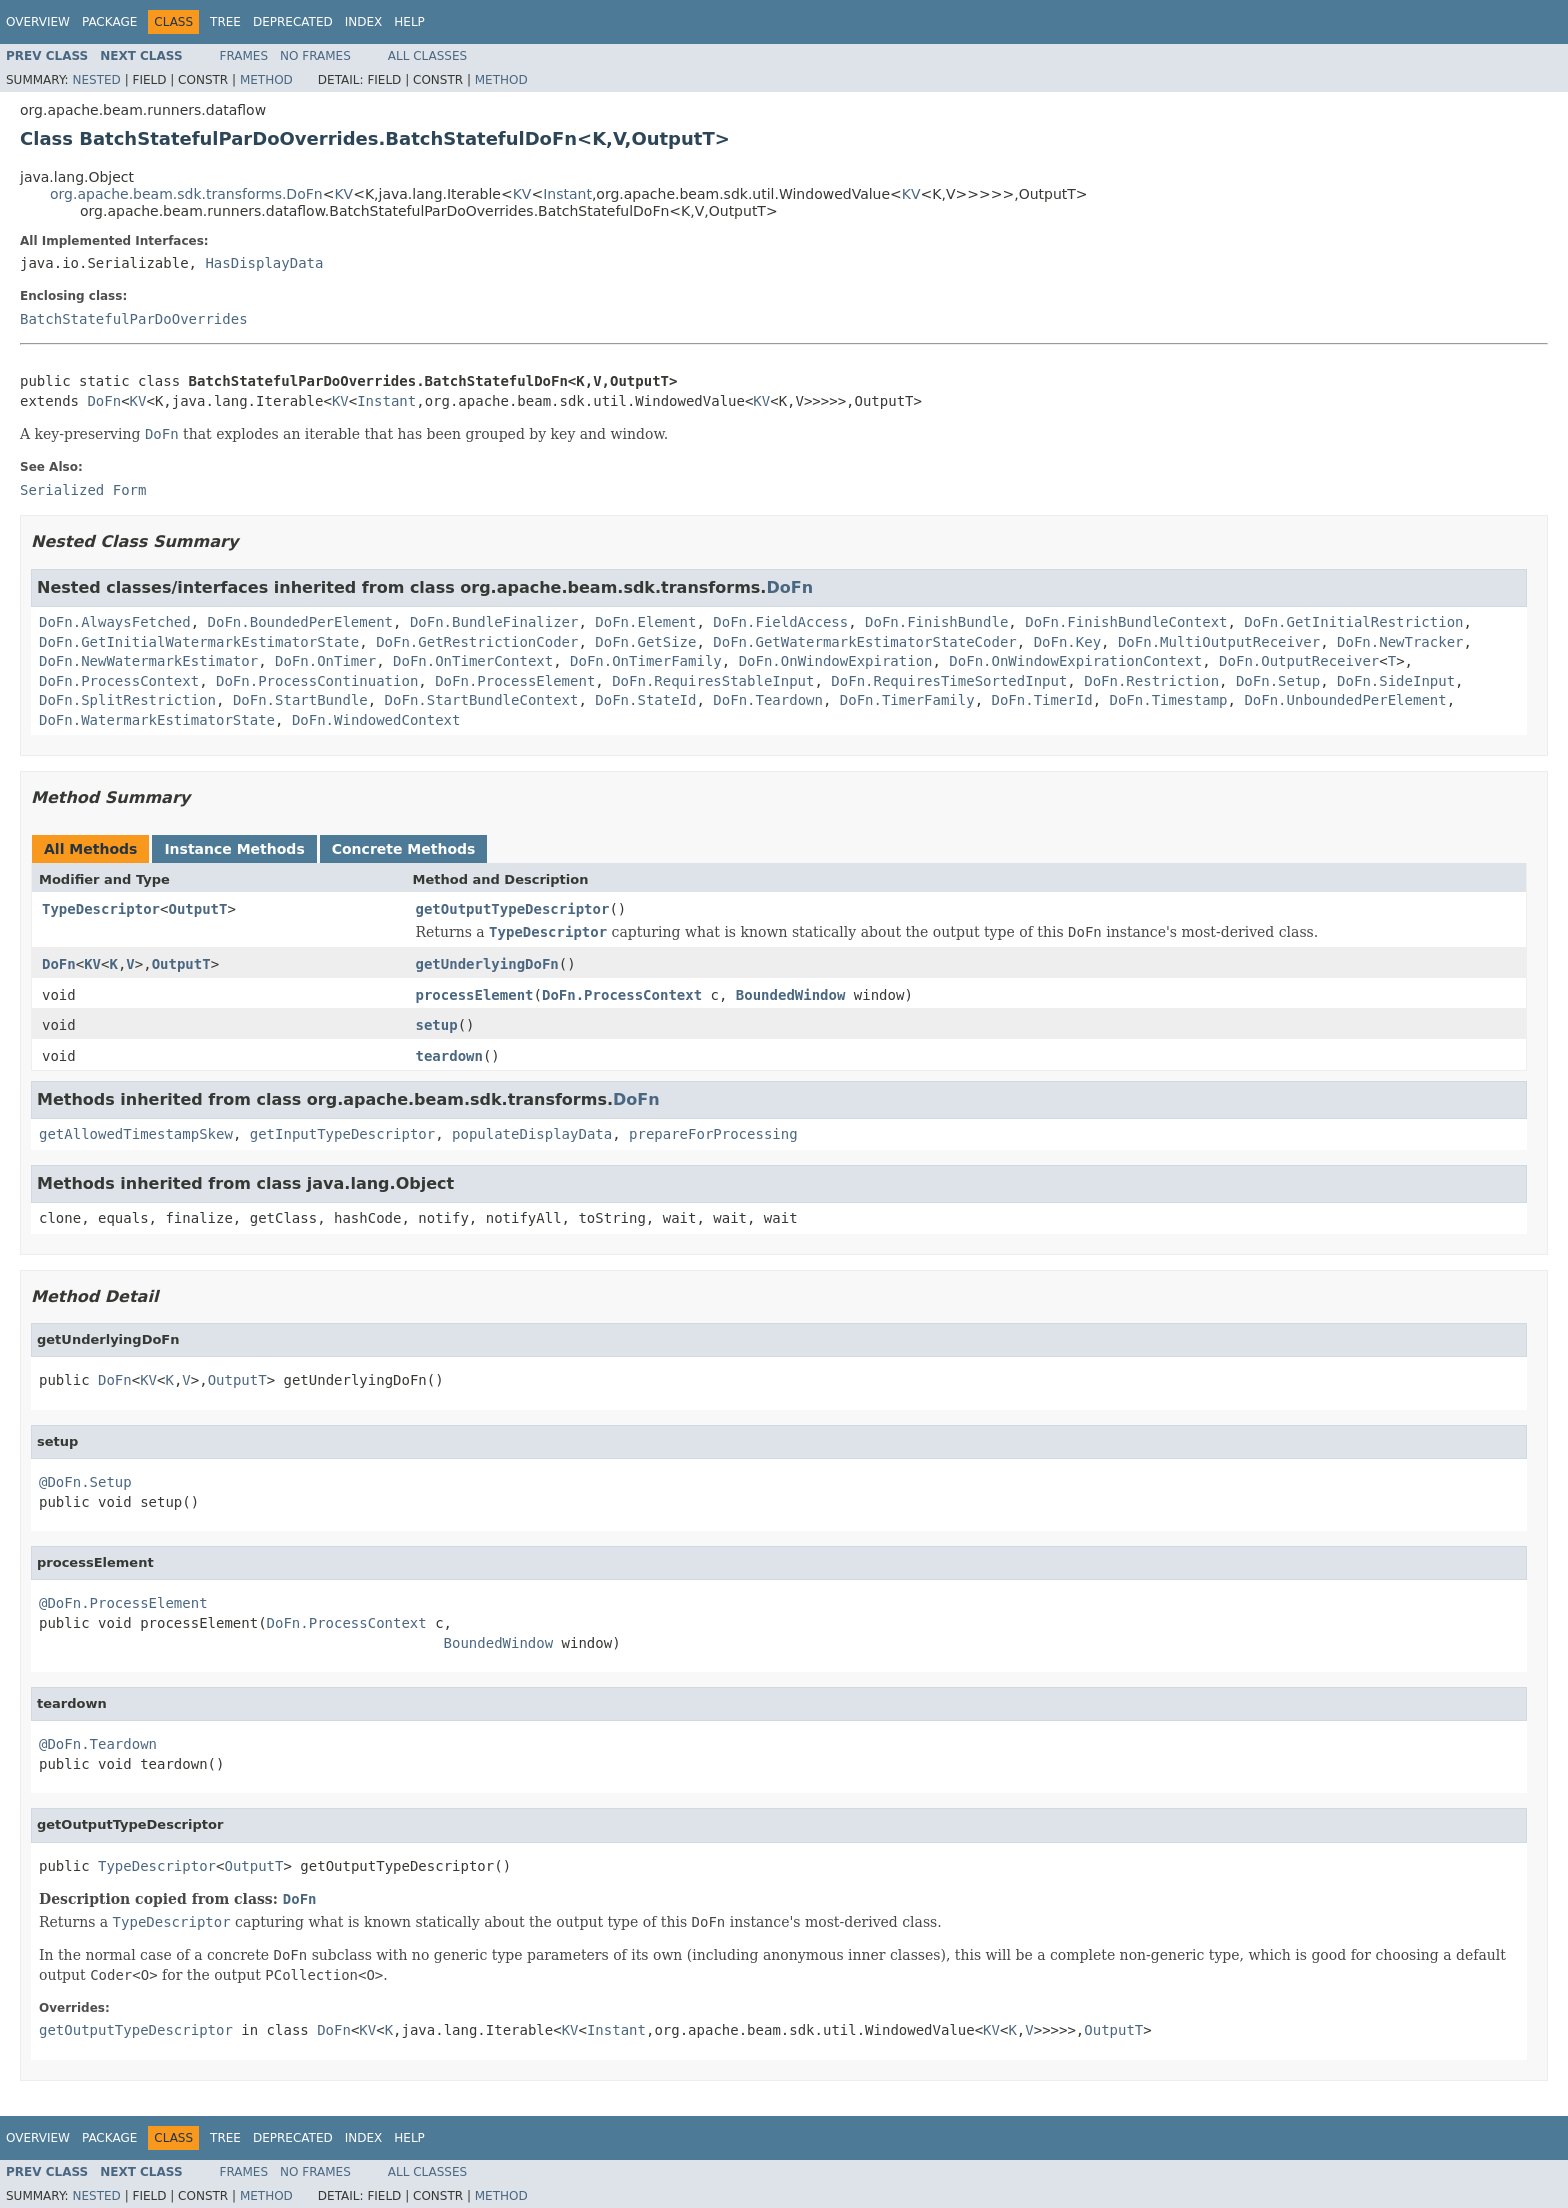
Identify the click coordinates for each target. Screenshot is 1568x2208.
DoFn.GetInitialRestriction (1353, 622)
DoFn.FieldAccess (780, 622)
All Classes (427, 56)
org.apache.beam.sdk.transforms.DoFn (186, 194)
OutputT (197, 909)
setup (437, 1025)
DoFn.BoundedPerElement (300, 622)
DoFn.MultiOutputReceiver (1219, 642)
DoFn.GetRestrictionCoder (477, 642)
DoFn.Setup (1278, 681)
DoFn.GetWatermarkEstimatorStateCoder (864, 642)
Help (409, 22)
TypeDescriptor (101, 909)
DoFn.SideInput (1396, 681)
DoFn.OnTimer (325, 661)
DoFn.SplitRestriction (127, 700)
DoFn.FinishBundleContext (1126, 622)
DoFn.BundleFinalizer (494, 622)
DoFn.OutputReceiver (1299, 661)
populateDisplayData (532, 1134)
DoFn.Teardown (768, 700)
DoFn (104, 401)
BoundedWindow (791, 995)
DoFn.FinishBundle (936, 622)
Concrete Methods (404, 849)
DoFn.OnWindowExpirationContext (1075, 661)
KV (343, 194)
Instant (567, 194)
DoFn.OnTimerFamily (646, 661)
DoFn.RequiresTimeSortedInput (949, 681)
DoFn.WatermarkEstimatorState (157, 720)
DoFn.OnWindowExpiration (836, 661)
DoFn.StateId (645, 700)
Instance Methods (234, 849)
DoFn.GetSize (645, 642)
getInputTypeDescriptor (342, 1134)
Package (109, 22)
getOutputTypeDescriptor (513, 909)
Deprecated (293, 22)
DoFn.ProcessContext (119, 681)
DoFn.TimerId (1042, 700)
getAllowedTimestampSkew (136, 1134)
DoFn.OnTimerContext (473, 661)
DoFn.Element (645, 622)
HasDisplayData (264, 263)
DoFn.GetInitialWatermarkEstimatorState (199, 642)
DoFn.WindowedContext (376, 720)
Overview (38, 22)
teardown (449, 1056)
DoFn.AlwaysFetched (115, 622)
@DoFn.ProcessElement (123, 1603)
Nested (96, 80)
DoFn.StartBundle (300, 700)
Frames (244, 56)
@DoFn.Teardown (98, 1744)
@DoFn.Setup (85, 1482)
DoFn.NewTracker (1400, 642)
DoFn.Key (1067, 642)
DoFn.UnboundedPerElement (1345, 700)
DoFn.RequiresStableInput (713, 681)
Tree (225, 22)
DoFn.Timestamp (1169, 700)
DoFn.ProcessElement (515, 681)
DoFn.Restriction (1151, 681)
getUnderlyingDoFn (487, 964)
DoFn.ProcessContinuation (317, 681)
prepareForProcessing (713, 1134)
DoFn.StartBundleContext (482, 700)
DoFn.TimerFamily (907, 700)
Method (266, 80)
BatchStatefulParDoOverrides (134, 319)
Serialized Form (83, 490)
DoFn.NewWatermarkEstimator (148, 661)
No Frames (315, 56)
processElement (475, 995)
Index (364, 22)
